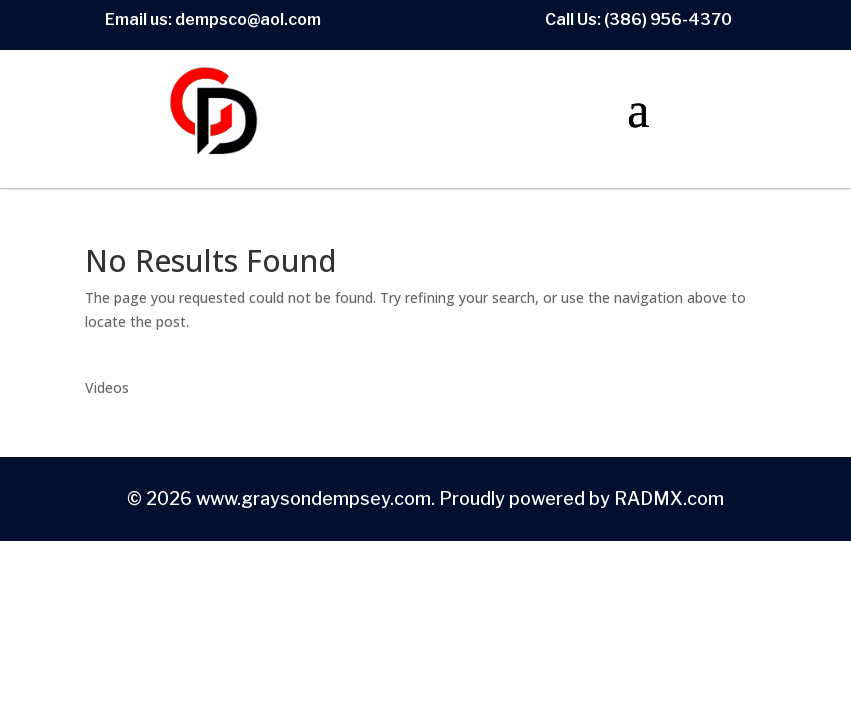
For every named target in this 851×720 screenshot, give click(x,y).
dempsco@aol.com (248, 19)
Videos (107, 387)
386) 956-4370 (670, 19)
